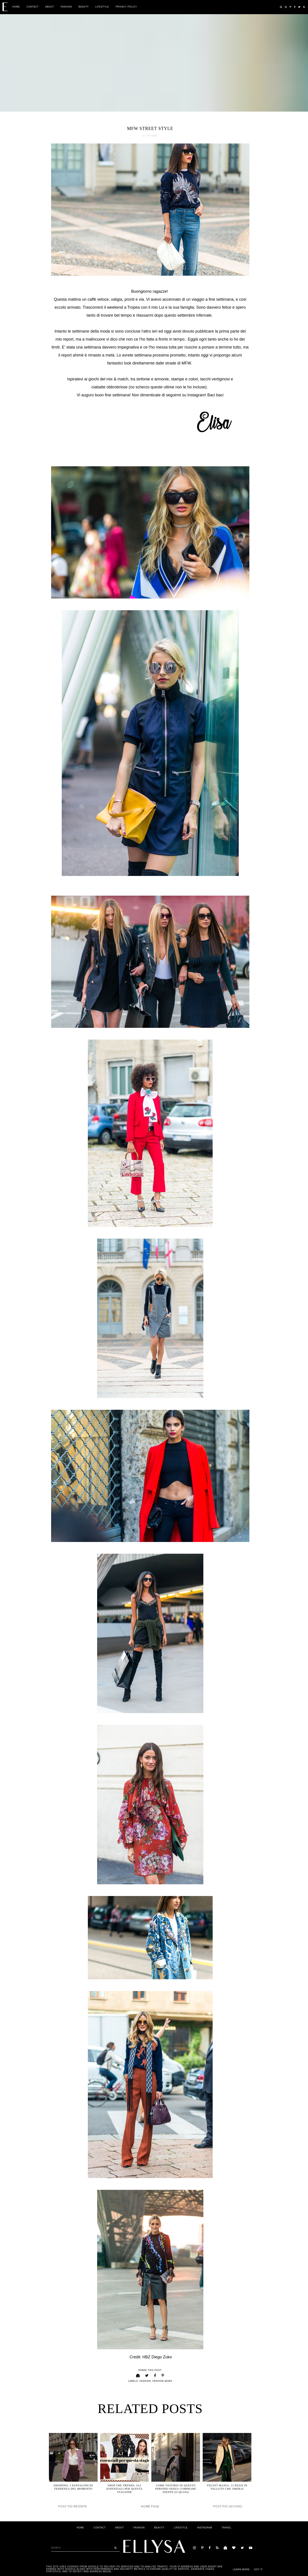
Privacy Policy (126, 7)
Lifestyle (102, 7)
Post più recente (72, 2506)
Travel (226, 2527)
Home (16, 7)
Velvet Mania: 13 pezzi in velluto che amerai (227, 2487)
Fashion (66, 7)
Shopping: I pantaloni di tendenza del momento (73, 2487)
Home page (150, 2506)
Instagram (204, 2527)
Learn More (241, 2569)
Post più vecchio (227, 2506)
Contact (33, 7)
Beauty (84, 7)
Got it (258, 2569)
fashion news (162, 2381)
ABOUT (49, 7)
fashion (145, 2381)
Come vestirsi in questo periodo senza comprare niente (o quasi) (175, 2489)
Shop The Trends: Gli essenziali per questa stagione (124, 2489)
